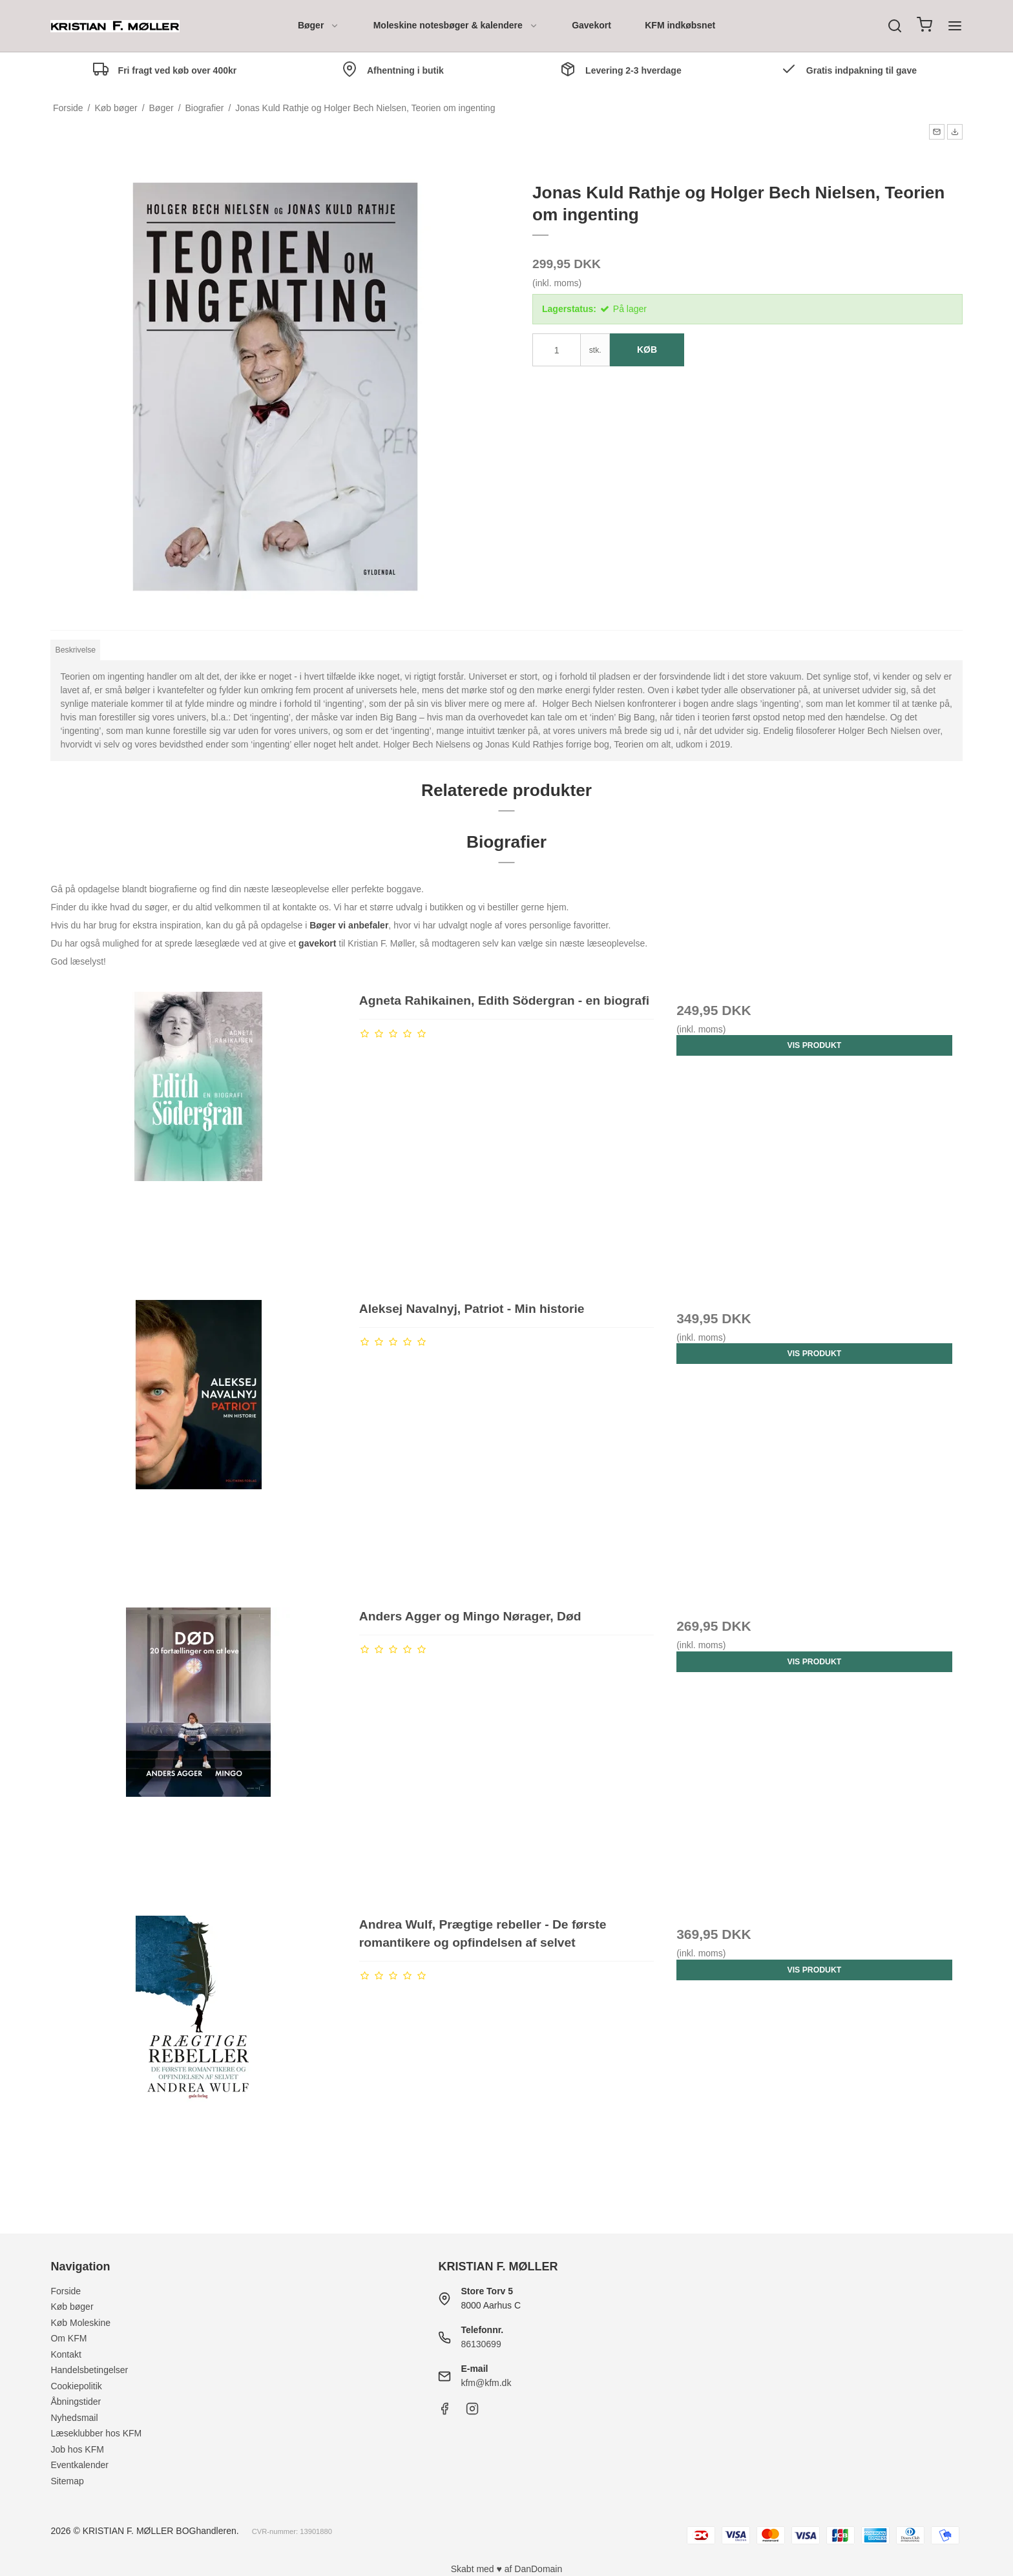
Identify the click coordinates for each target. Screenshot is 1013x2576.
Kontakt (65, 2354)
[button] (937, 132)
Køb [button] (647, 349)
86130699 (481, 2344)
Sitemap (66, 2481)
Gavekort (591, 25)
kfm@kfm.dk (486, 2383)
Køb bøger (71, 2306)
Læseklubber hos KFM (95, 2433)
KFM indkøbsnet (680, 25)
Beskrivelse (76, 649)
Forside (65, 2291)
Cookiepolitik (75, 2386)
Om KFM (68, 2338)
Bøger (318, 25)
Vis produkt (815, 1045)
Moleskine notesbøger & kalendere (455, 25)
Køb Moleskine (80, 2323)
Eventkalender (79, 2465)
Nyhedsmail (74, 2418)
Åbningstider (75, 2401)
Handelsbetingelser (89, 2370)
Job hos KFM (76, 2449)
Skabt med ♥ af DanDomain (507, 2569)
